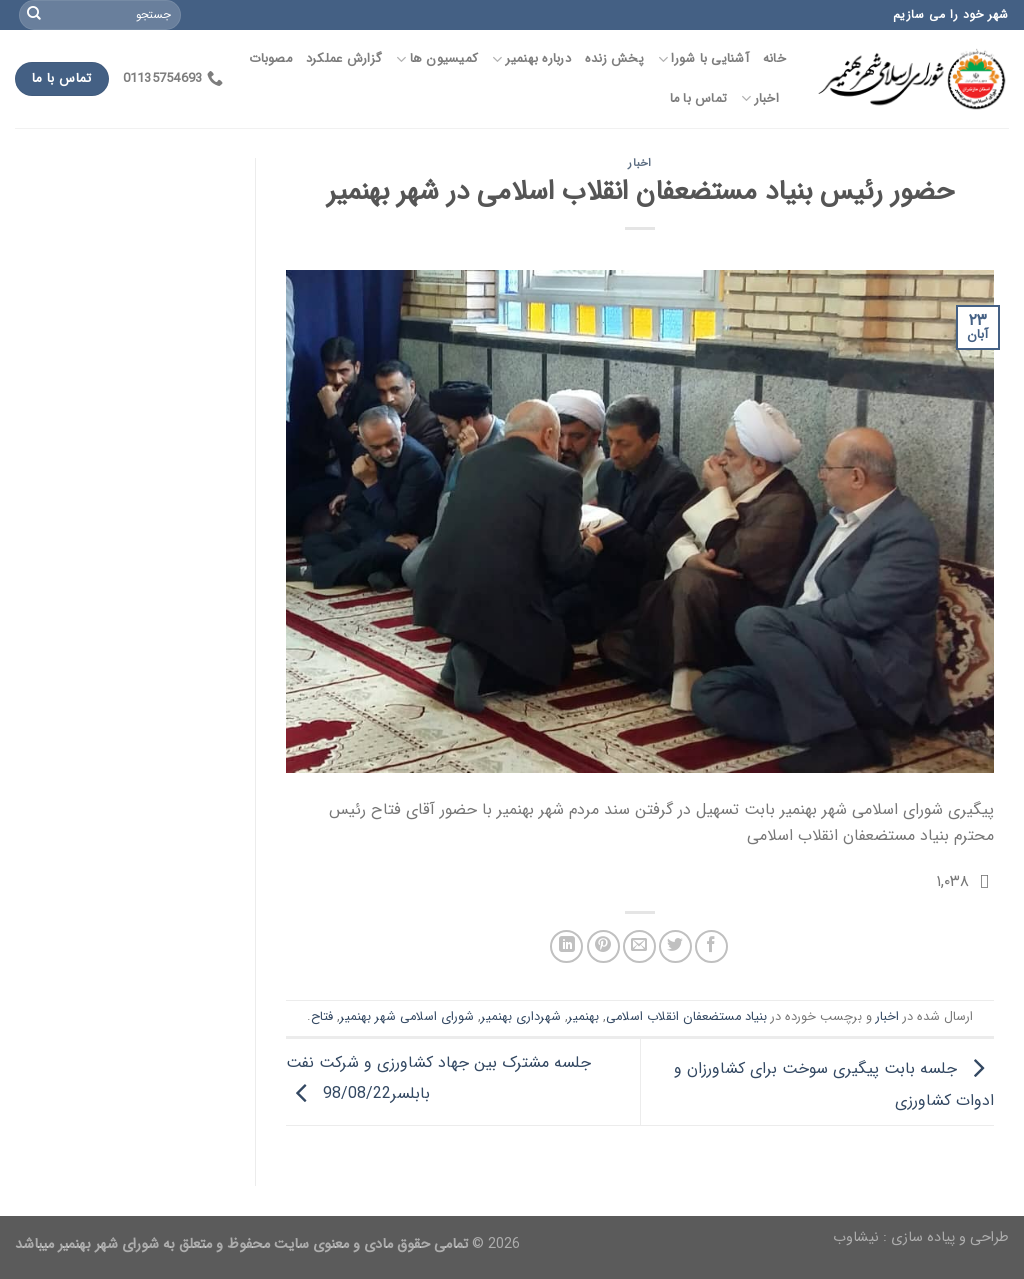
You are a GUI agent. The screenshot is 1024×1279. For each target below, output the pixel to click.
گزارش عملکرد (344, 59)
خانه (774, 59)
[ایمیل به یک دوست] (639, 946)
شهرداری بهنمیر (521, 1017)
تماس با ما (699, 99)
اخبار (760, 99)
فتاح (322, 1017)
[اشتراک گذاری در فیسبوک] (711, 946)
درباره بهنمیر (531, 59)
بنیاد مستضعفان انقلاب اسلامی (686, 1017)
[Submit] (34, 15)
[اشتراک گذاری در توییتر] (675, 946)
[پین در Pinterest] (603, 946)
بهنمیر (583, 1017)
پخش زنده (614, 59)
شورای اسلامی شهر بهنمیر (407, 1017)
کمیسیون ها (437, 59)
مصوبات (270, 59)
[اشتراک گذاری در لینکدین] (566, 946)
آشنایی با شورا (703, 59)
